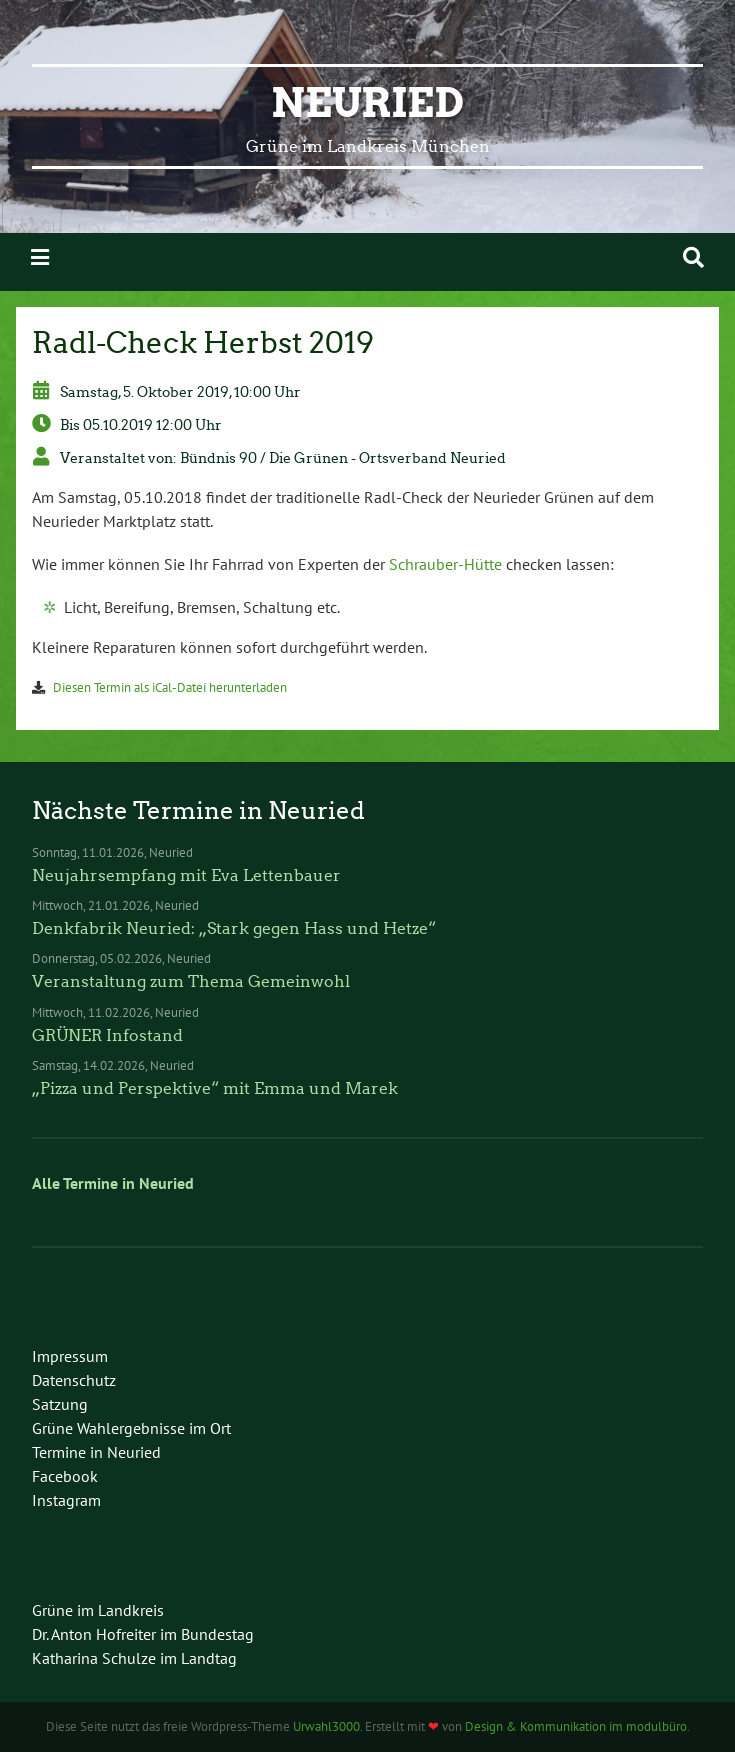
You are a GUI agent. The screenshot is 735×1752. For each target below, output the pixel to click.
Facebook (65, 1476)
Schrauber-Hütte (445, 564)
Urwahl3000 (326, 1726)
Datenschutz (74, 1380)
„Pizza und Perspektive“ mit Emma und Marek (215, 1088)
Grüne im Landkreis (98, 1610)
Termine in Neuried (96, 1452)
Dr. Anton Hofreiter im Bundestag (143, 1634)
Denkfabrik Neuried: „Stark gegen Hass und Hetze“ (234, 928)
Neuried (367, 103)
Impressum (70, 1356)
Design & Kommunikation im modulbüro (576, 1726)
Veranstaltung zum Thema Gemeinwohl (191, 981)
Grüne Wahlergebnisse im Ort (131, 1428)
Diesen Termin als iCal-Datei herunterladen (170, 687)
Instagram (66, 1500)
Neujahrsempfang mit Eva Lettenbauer (186, 875)
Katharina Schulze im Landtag (134, 1658)
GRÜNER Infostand (107, 1035)
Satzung (60, 1404)
